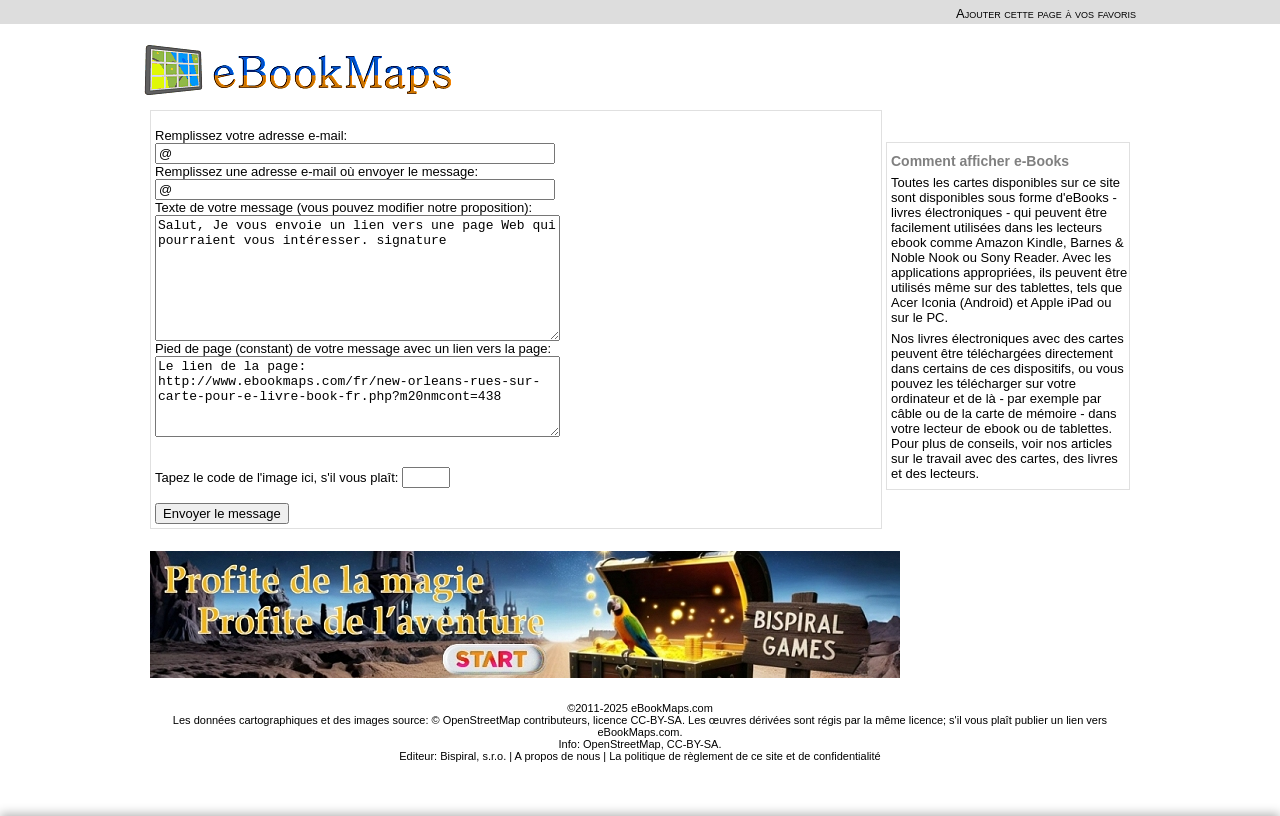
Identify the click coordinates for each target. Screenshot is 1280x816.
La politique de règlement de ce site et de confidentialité (745, 795)
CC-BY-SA (693, 783)
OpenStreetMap (622, 783)
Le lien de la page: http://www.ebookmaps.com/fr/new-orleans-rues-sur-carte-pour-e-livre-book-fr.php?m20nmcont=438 (366, 428)
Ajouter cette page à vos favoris (1046, 13)
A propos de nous (558, 795)
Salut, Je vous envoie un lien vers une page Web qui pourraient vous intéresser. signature (366, 290)
